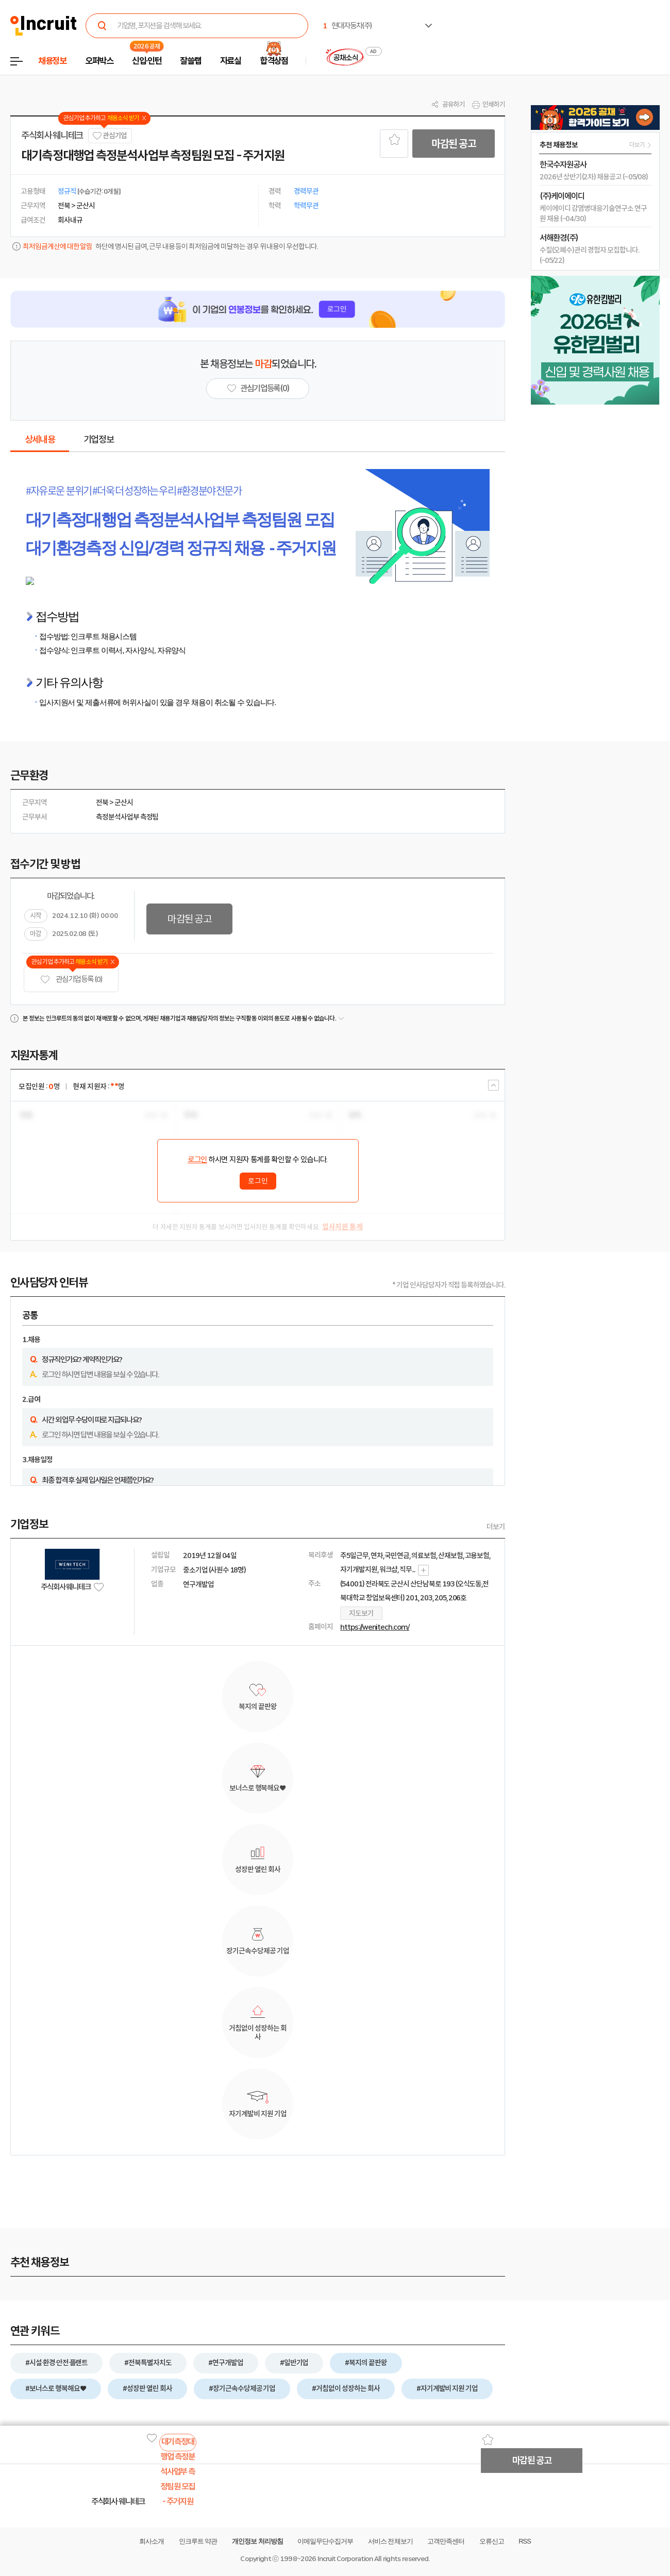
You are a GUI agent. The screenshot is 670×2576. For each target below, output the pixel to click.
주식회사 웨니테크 (52, 135)
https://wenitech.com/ (374, 1627)
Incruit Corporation (345, 2558)
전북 (102, 802)
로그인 (197, 1160)
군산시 (123, 802)
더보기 (496, 1526)
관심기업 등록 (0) (71, 979)
